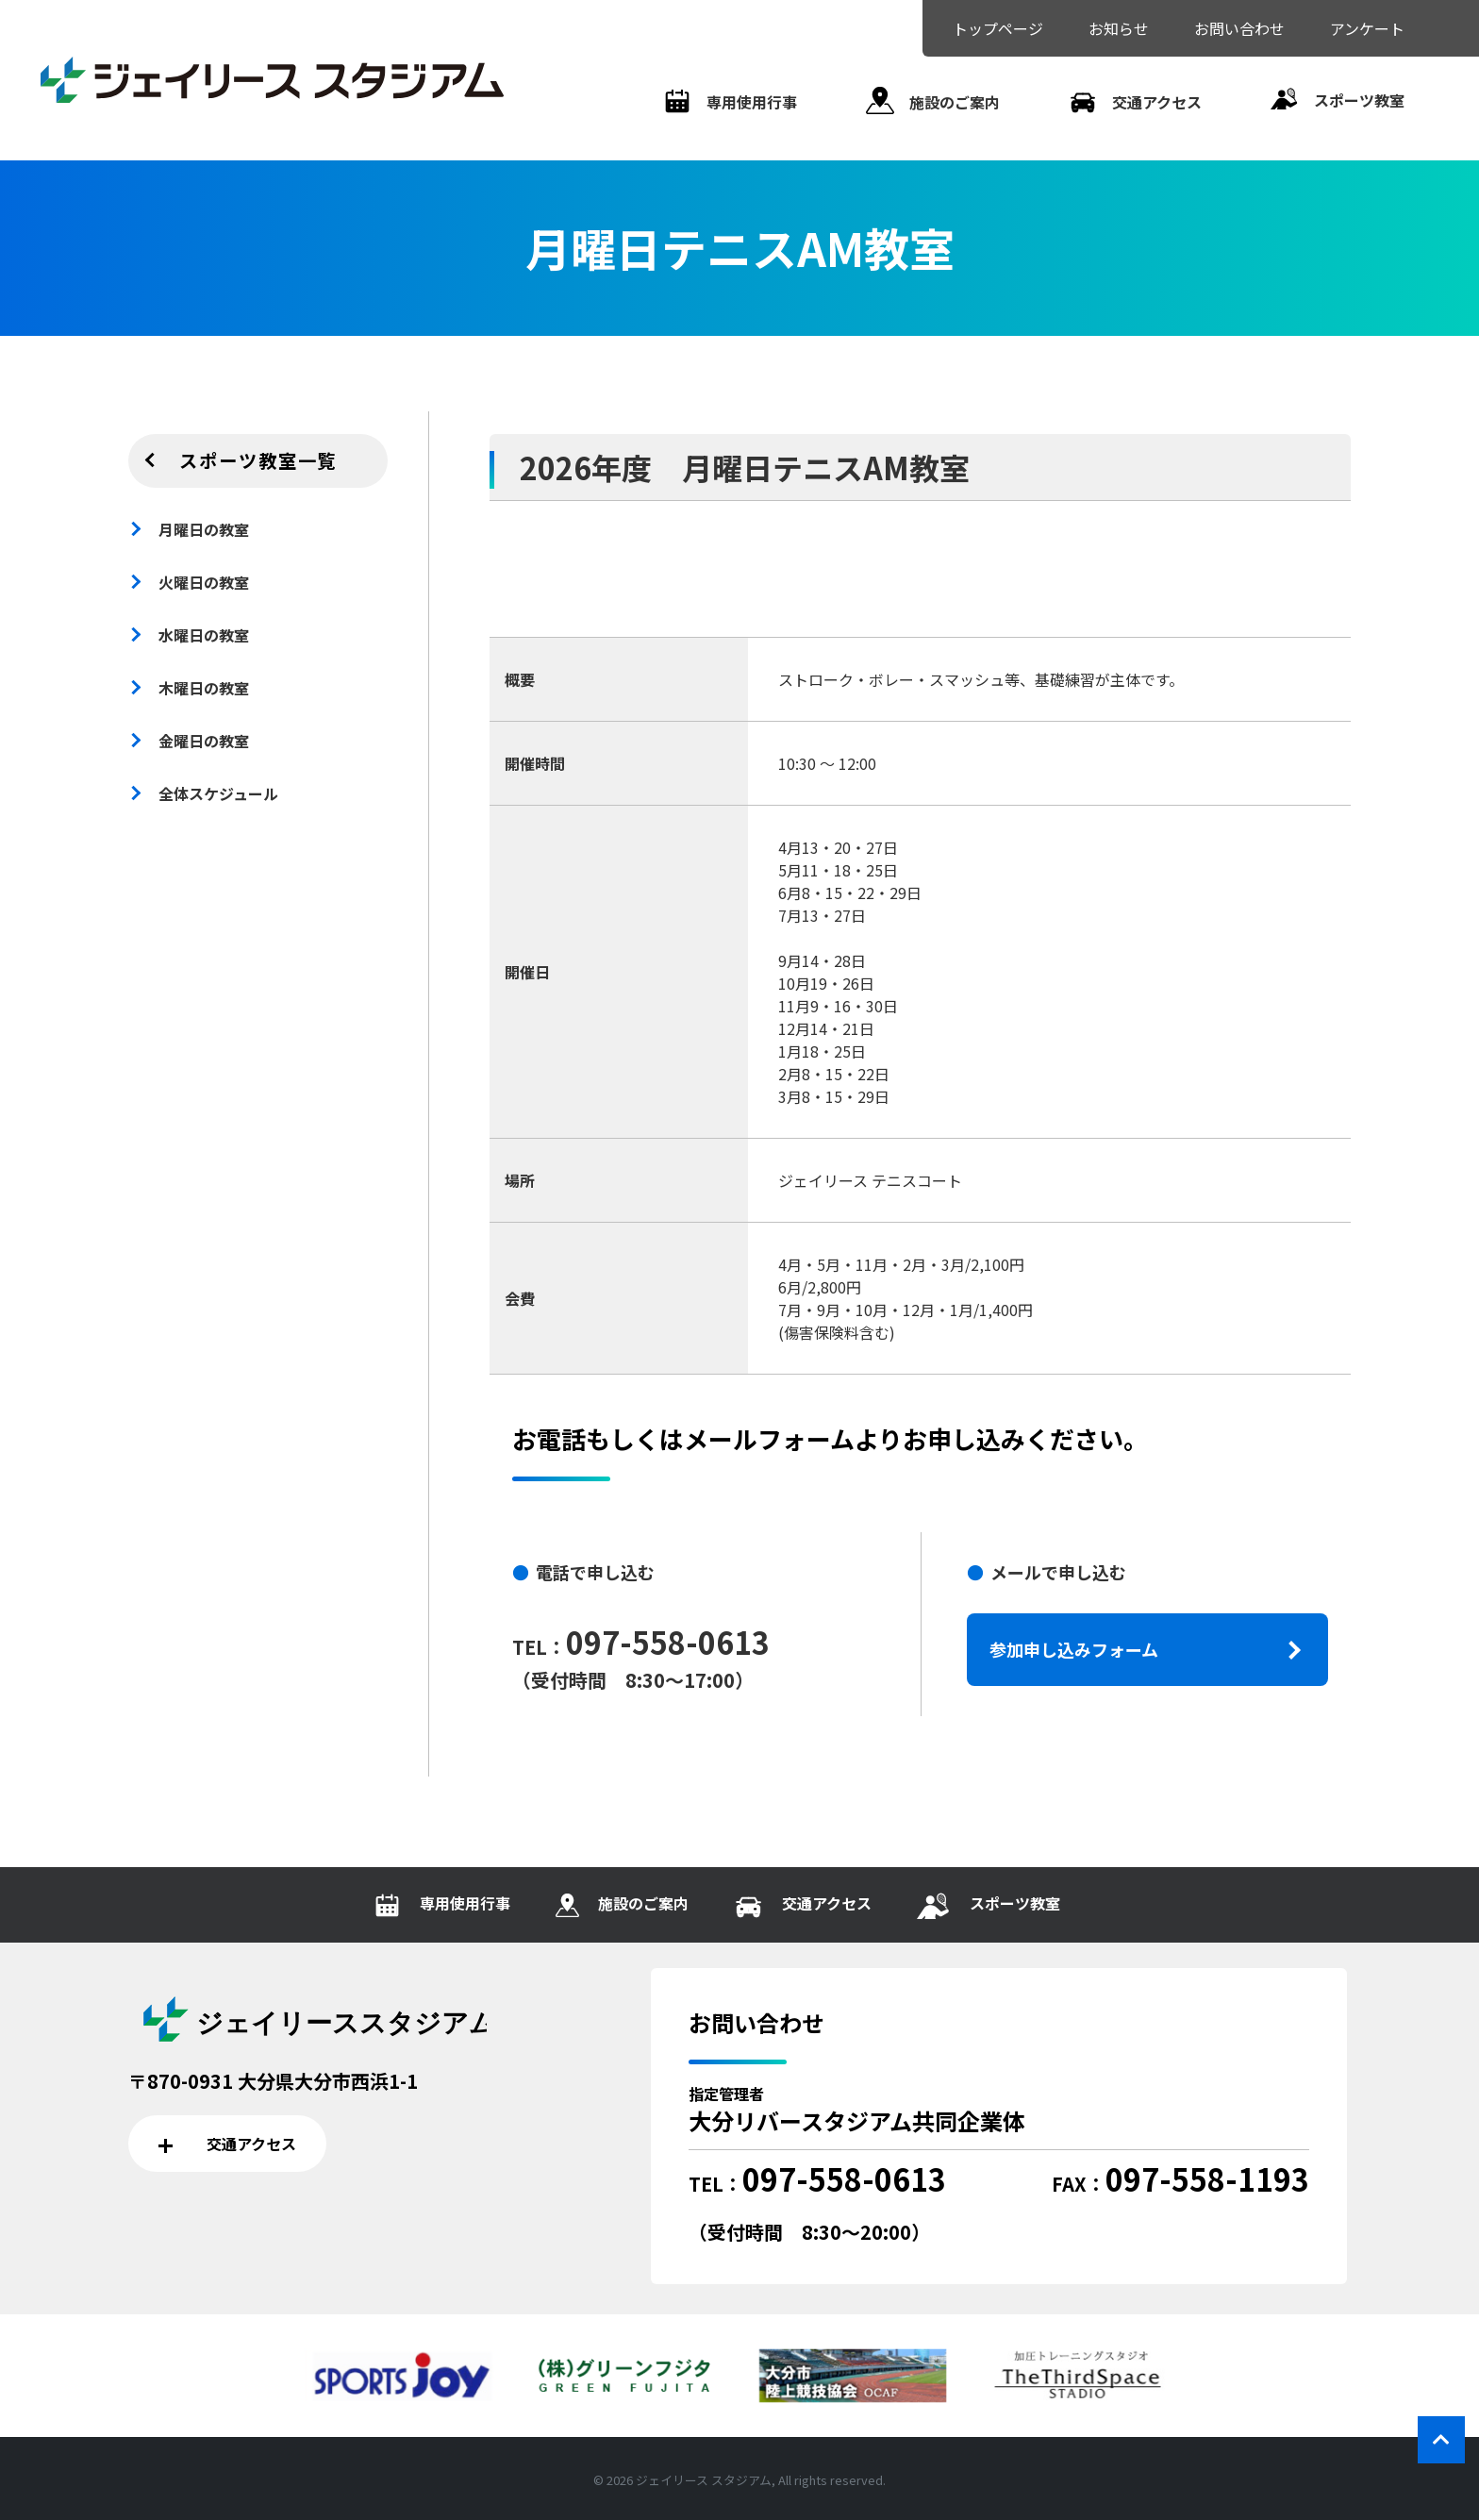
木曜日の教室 (203, 687)
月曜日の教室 (203, 529)
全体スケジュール (218, 793)
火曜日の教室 (203, 582)
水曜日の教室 (203, 635)
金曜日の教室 (203, 740)
